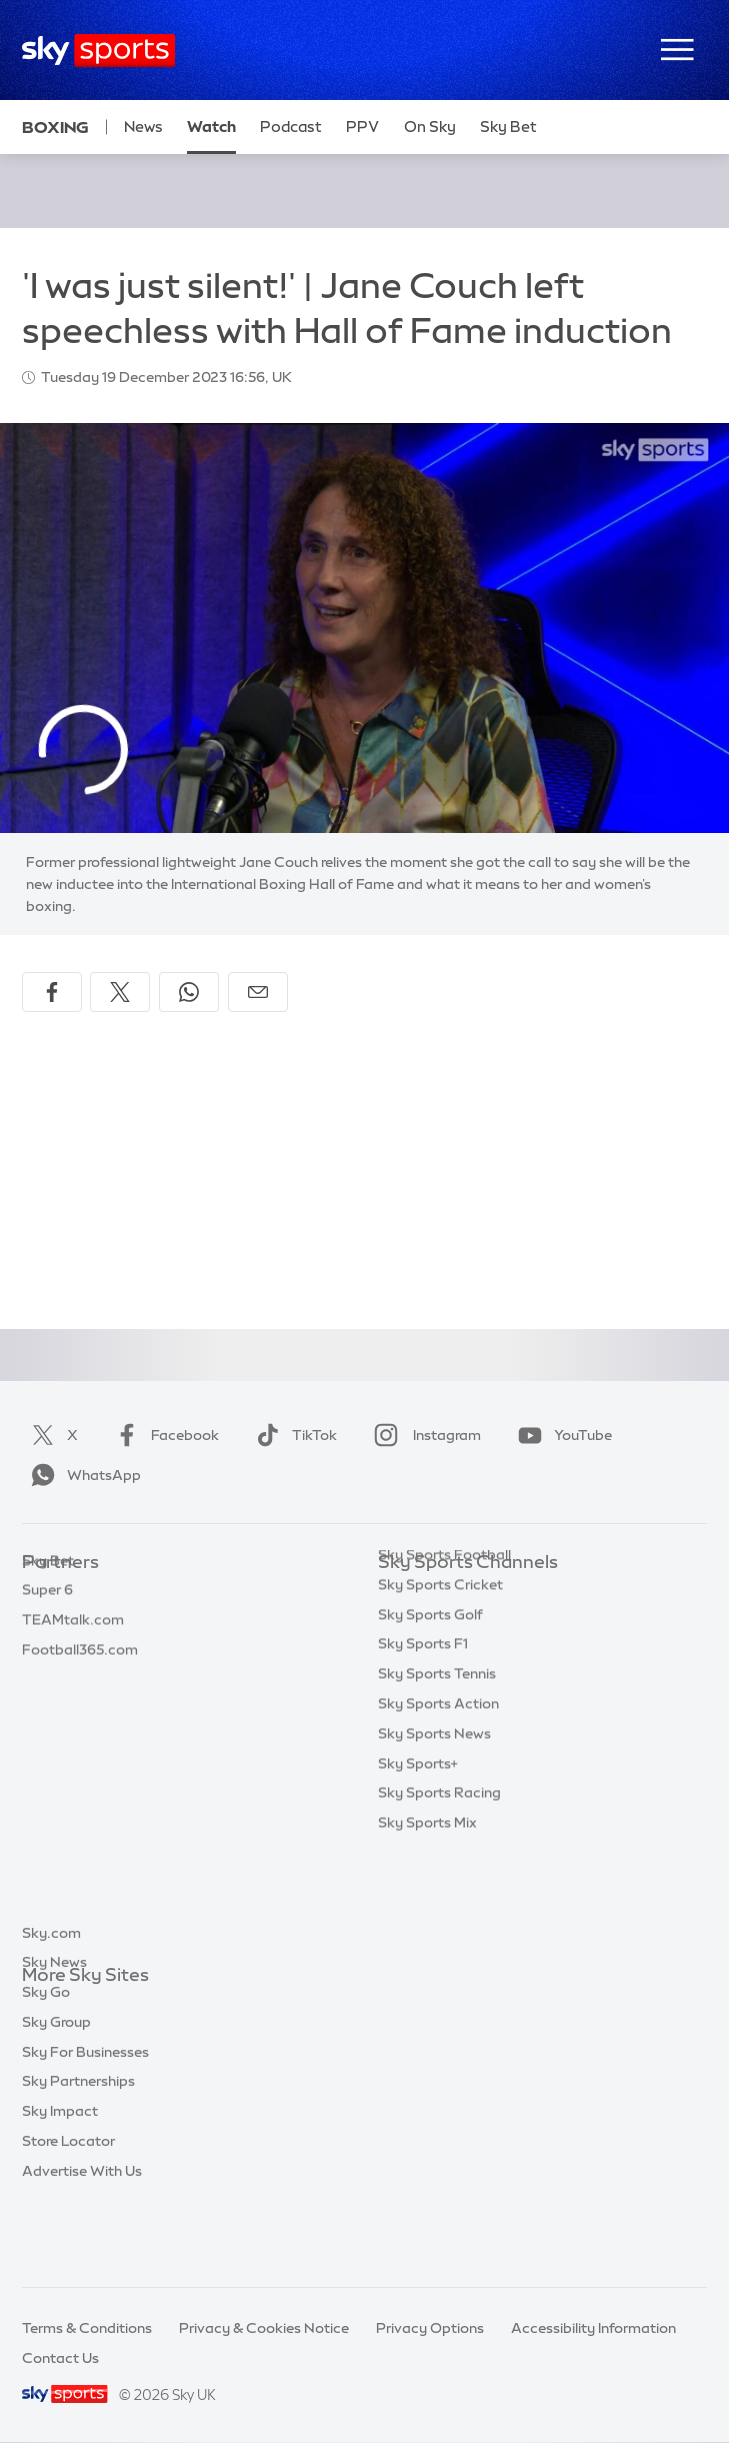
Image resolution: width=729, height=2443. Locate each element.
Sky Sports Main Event (452, 1593)
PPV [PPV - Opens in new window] (362, 126)
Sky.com (51, 2006)
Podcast (291, 126)
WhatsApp (82, 1475)
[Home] (98, 50)
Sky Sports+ (418, 1861)
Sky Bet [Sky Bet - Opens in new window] (508, 126)
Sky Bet (48, 1593)
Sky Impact (60, 2184)
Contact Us (60, 2358)
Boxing (55, 127)
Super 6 (47, 1622)
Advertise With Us (82, 2244)
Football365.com (80, 1682)
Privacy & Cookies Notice (264, 2328)
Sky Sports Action (438, 1801)
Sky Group (56, 2095)
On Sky (430, 126)
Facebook (163, 1435)
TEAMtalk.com (73, 1652)
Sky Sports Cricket (440, 1682)
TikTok (292, 1435)
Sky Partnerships (78, 2154)
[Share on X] (120, 992)
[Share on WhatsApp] (189, 992)
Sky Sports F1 (423, 1741)
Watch (211, 126)
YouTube (561, 1435)
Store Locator (68, 2214)
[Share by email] (258, 992)
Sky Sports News (434, 1831)
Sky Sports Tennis (437, 1771)
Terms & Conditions (87, 2328)
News (143, 126)
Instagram (423, 1435)
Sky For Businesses (85, 2125)
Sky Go (46, 2065)
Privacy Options (430, 2328)
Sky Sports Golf (430, 1712)
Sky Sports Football (444, 1652)
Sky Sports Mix (427, 1920)
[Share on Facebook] (52, 992)
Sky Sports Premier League (468, 1622)
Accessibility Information (593, 2328)
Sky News (54, 2035)
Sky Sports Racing (439, 1890)
